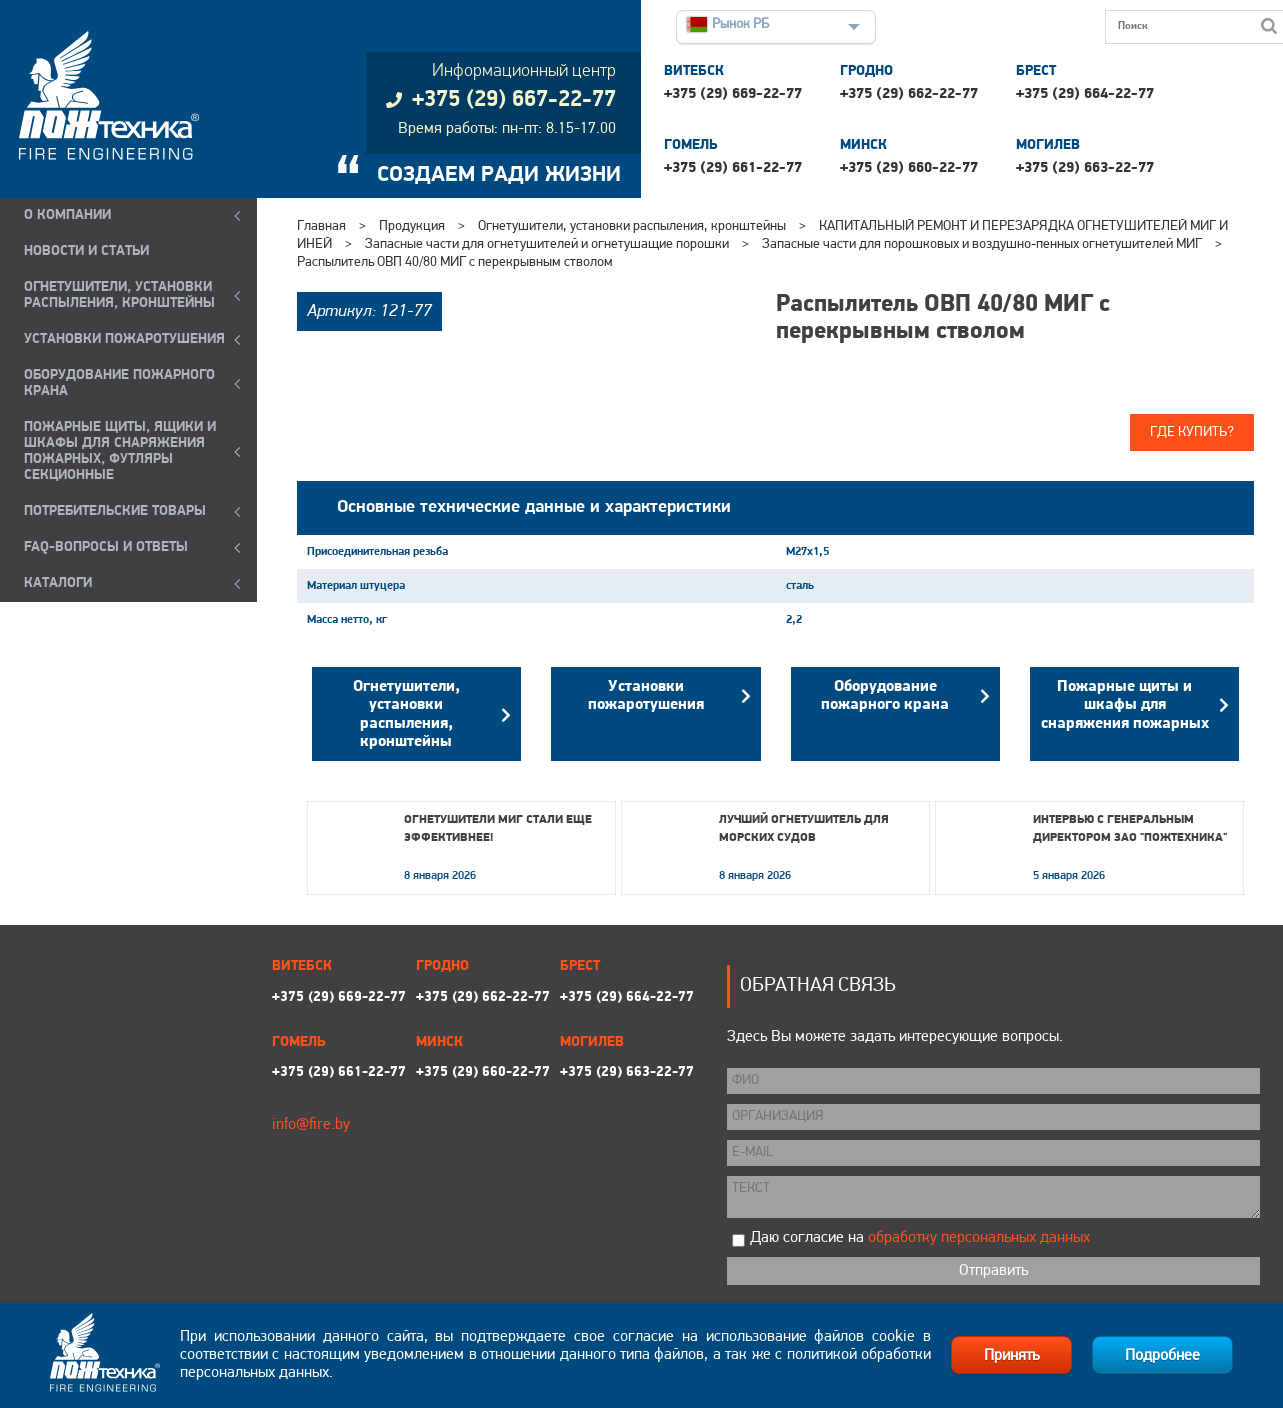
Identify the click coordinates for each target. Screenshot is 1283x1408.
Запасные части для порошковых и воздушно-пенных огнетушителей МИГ (982, 244)
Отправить (993, 1271)
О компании (67, 215)
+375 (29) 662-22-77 (909, 94)
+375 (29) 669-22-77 (733, 94)
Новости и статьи (86, 251)
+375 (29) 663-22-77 (1085, 168)
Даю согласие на (920, 1238)
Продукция (412, 226)
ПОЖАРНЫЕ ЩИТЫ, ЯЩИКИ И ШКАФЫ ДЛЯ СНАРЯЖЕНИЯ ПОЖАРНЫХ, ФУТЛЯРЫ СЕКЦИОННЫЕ (120, 451)
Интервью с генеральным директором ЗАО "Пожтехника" (1130, 829)
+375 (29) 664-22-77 (1085, 94)
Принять (1011, 1356)
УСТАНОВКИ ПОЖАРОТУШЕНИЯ (124, 339)
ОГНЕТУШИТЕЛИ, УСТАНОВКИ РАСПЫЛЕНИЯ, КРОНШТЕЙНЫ (119, 295)
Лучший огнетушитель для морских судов (804, 829)
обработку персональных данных (979, 1238)
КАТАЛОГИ (58, 583)
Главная (321, 226)
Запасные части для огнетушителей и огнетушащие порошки (547, 244)
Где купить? (1192, 432)
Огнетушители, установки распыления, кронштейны (632, 226)
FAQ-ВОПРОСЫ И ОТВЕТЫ (106, 547)
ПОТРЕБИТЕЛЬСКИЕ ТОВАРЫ (115, 511)
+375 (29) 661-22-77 (733, 168)
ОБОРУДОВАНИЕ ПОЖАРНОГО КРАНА (119, 383)
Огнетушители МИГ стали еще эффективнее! (498, 829)
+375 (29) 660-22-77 (909, 168)
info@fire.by (311, 1125)
